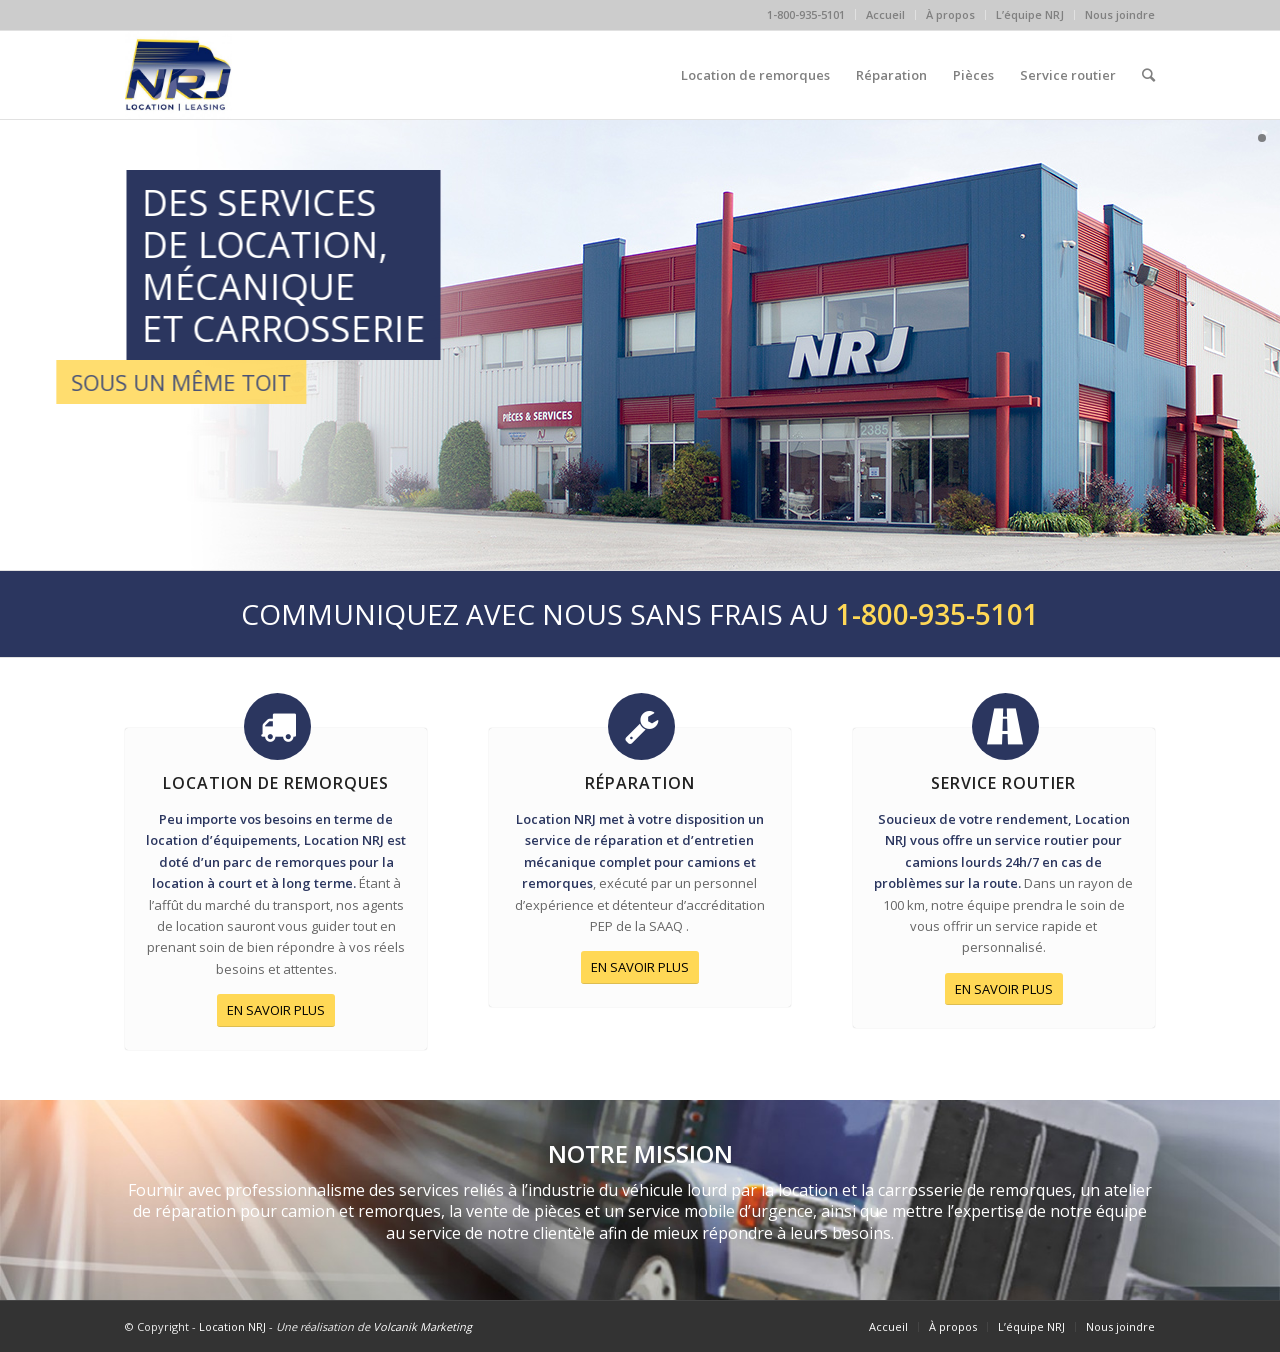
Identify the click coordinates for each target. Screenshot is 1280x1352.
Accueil (885, 14)
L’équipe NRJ (1030, 14)
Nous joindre (1120, 14)
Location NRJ (232, 1326)
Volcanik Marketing (422, 1326)
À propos (950, 14)
